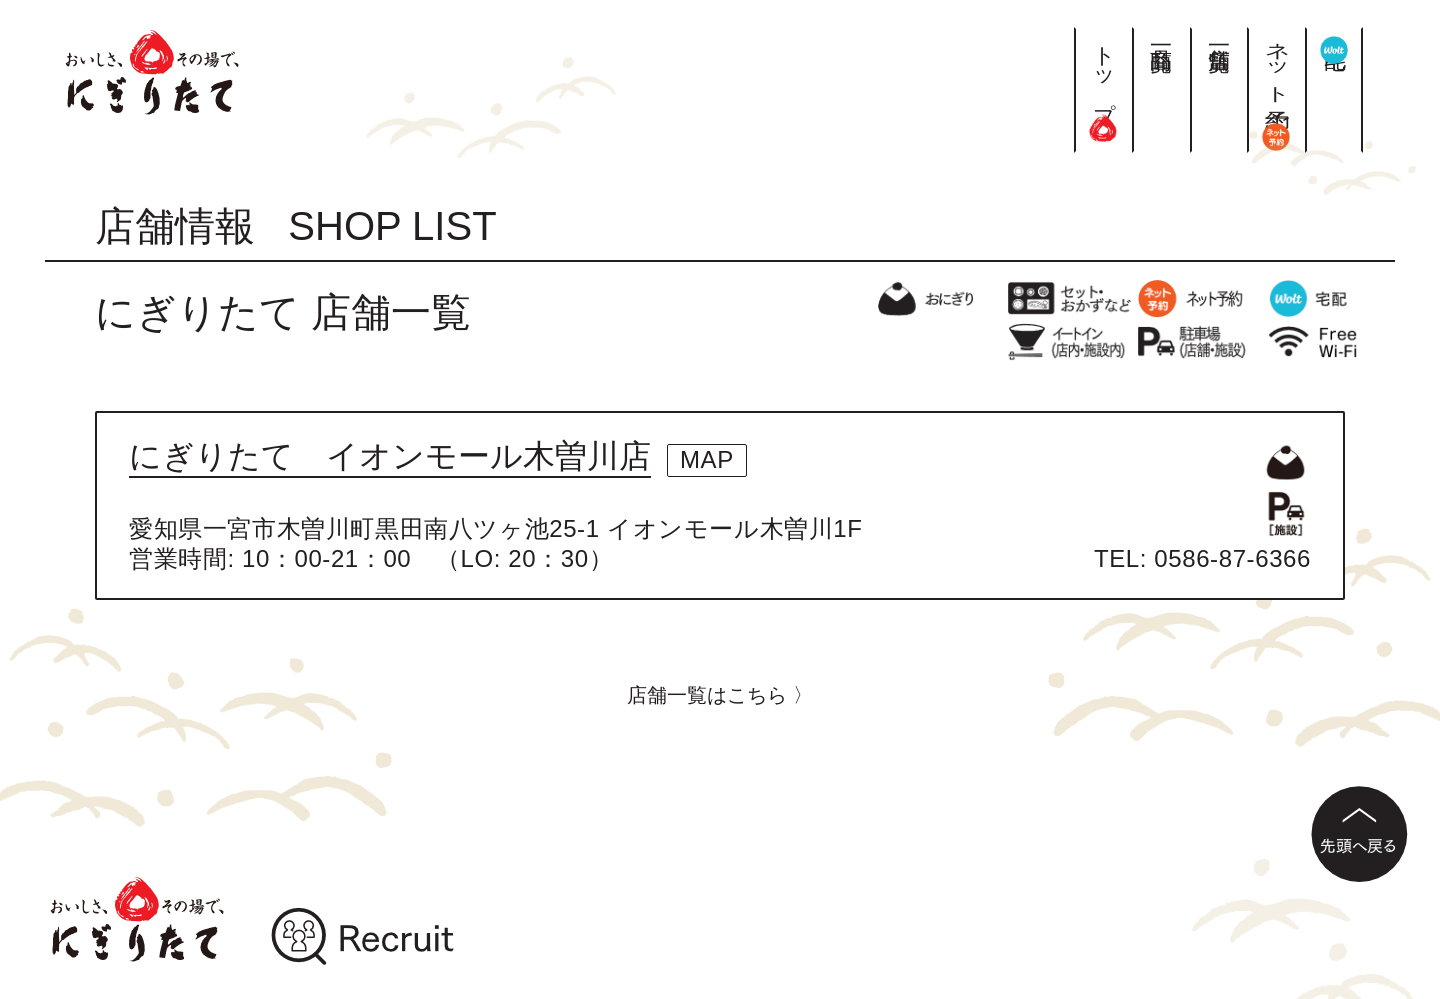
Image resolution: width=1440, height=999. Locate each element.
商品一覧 (1161, 34)
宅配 (1334, 44)
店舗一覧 (1219, 34)
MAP (707, 459)
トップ (1103, 84)
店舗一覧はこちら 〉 (720, 695)
